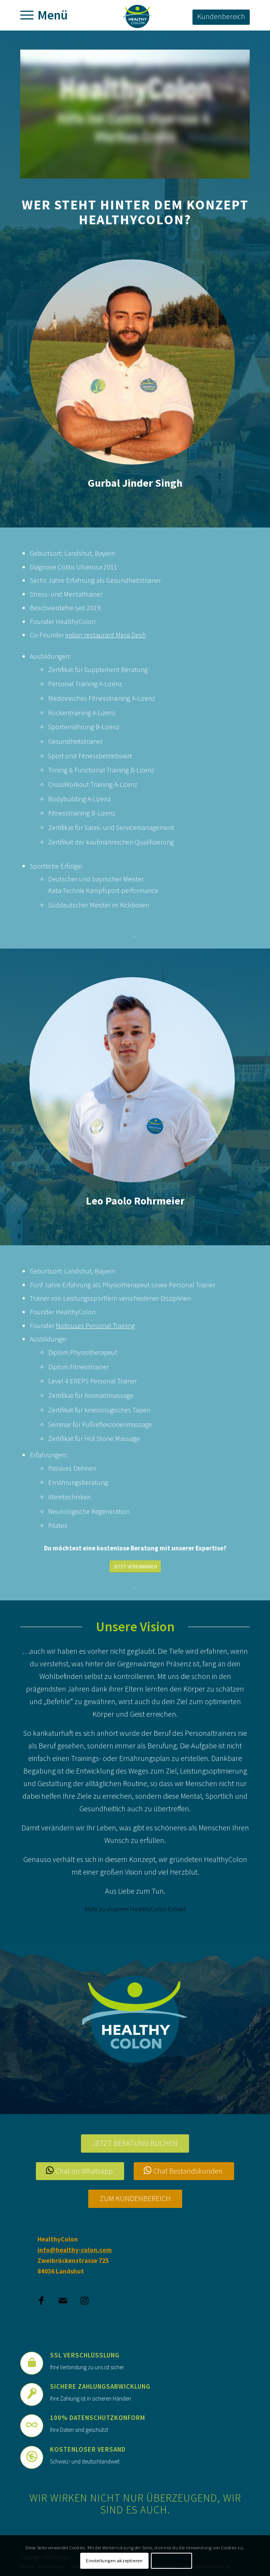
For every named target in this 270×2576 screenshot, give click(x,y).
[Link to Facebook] (41, 2297)
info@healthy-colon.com (74, 2250)
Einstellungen (171, 2560)
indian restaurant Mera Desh (105, 634)
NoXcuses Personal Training (95, 1325)
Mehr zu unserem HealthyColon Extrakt (135, 1909)
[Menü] (28, 15)
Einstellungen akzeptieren (114, 2560)
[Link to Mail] (62, 2297)
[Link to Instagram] (84, 2297)
